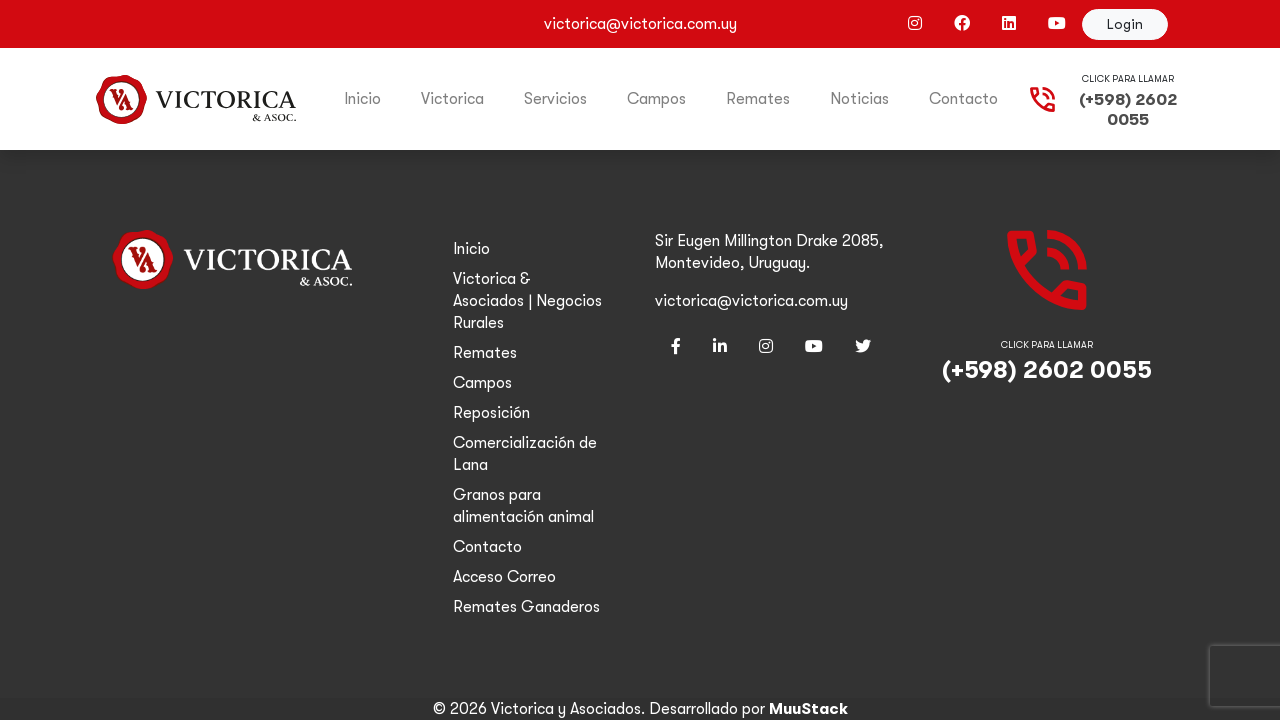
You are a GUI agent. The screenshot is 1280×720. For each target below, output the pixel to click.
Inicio (362, 99)
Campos (656, 99)
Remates (758, 99)
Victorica (452, 99)
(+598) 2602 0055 (1128, 109)
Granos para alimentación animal (523, 506)
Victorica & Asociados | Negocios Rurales (527, 301)
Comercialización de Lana (525, 454)
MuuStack (808, 709)
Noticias (859, 99)
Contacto (963, 99)
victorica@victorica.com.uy (751, 301)
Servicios (555, 99)
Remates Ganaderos (526, 607)
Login (1125, 24)
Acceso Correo (504, 577)
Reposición (491, 413)
